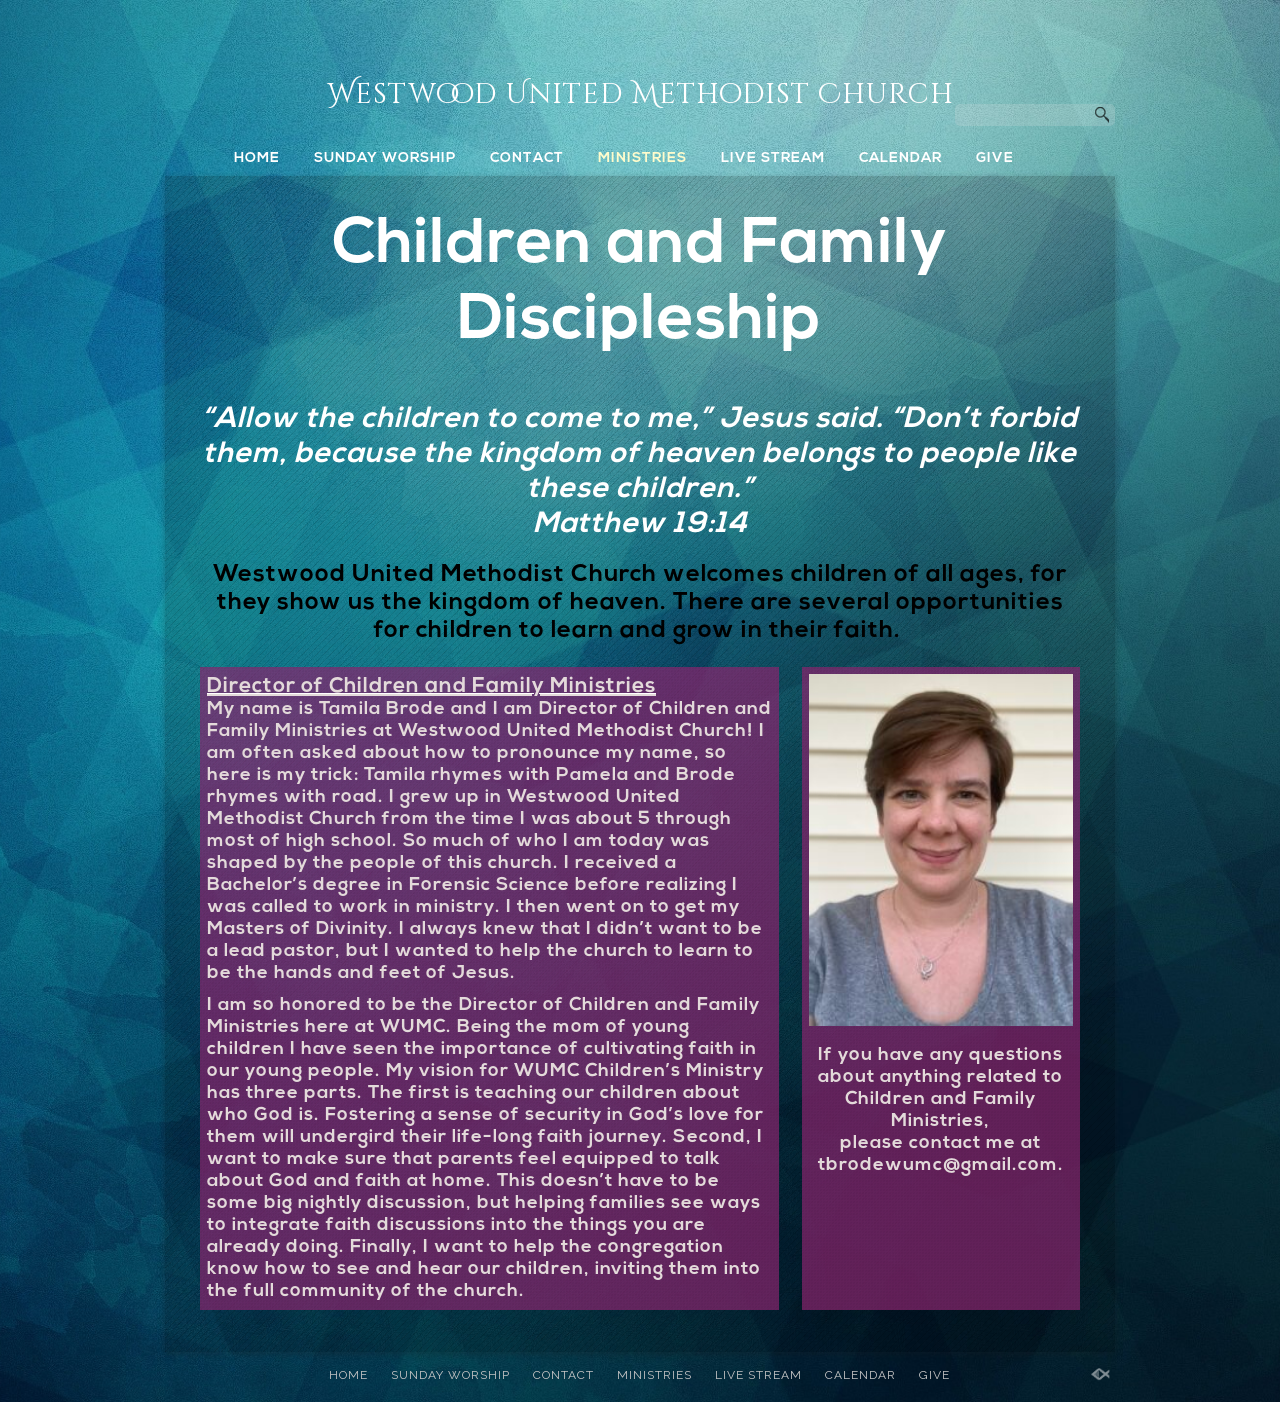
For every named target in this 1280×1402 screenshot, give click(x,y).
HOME (257, 158)
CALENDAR (900, 158)
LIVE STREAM (773, 158)
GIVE (995, 158)
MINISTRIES (642, 158)
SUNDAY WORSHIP (385, 158)
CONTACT (527, 158)
